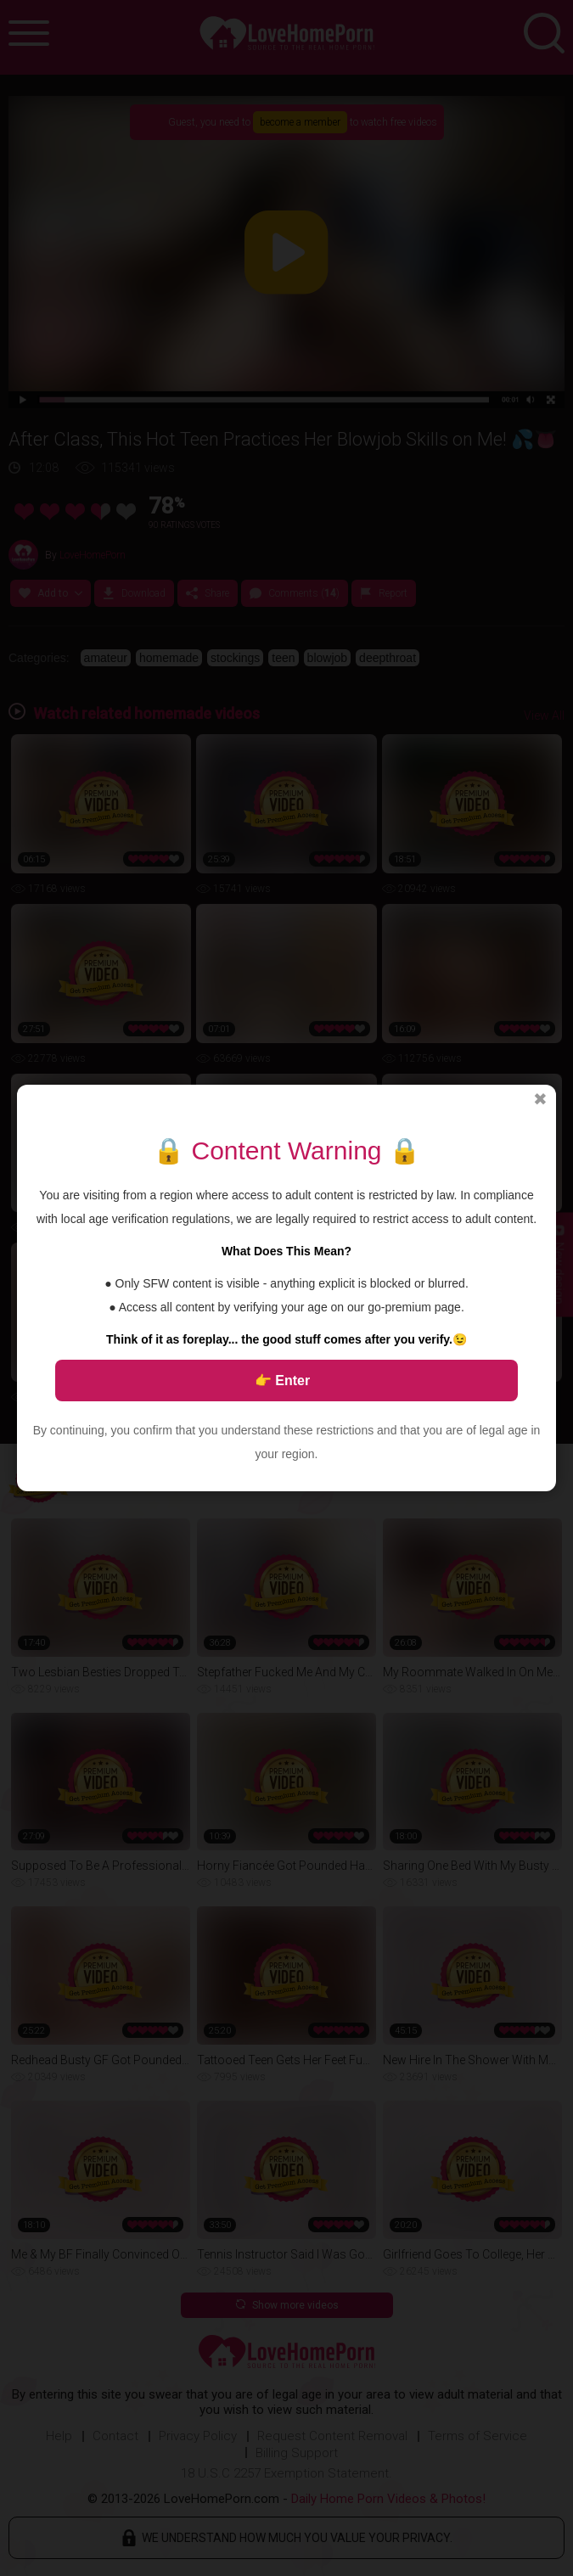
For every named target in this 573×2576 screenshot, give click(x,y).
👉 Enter (282, 1380)
